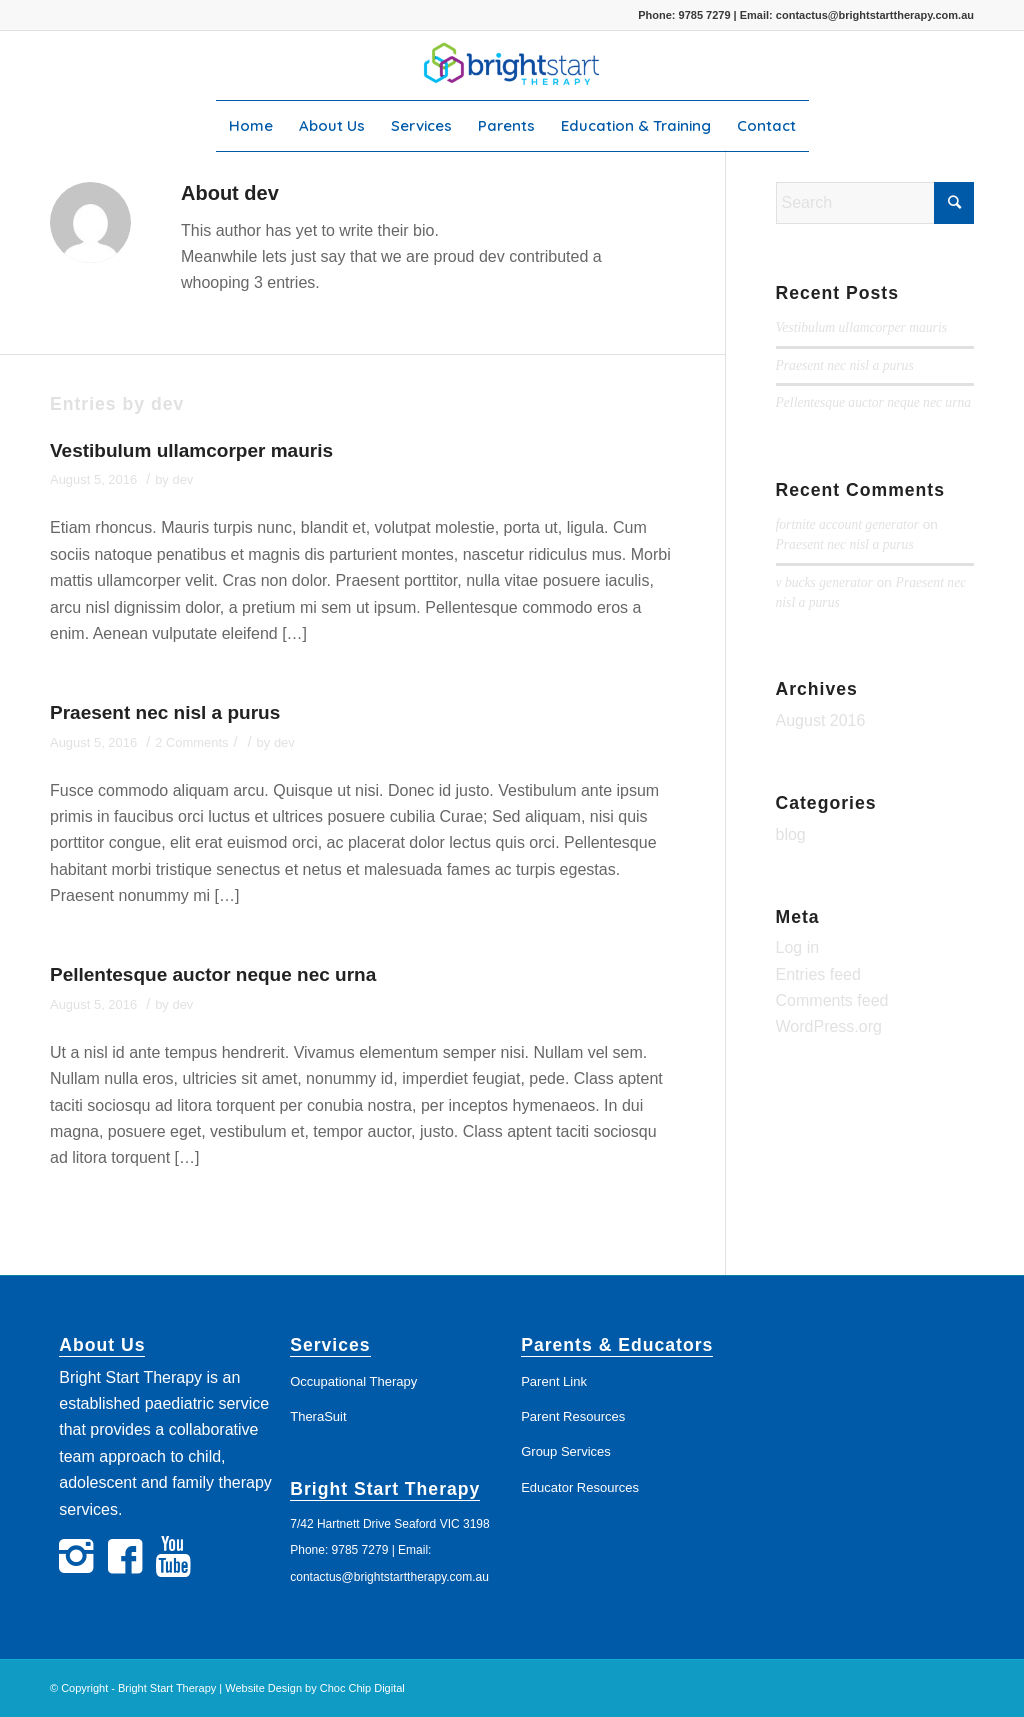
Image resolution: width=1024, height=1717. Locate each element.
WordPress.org (829, 1026)
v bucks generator (824, 582)
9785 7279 (705, 15)
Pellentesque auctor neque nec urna (213, 974)
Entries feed (818, 974)
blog (791, 834)
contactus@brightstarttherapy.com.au (875, 15)
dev (182, 479)
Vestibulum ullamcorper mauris (191, 450)
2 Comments (191, 742)
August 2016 (821, 720)
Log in (798, 947)
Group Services (566, 1451)
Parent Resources (573, 1416)
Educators (665, 1345)
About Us (102, 1345)
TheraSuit (318, 1416)
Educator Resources (580, 1487)
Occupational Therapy (353, 1381)
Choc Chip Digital (362, 1688)
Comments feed (832, 1000)
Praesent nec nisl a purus (165, 712)
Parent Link (554, 1381)
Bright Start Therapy (385, 1489)
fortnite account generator (847, 524)
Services (330, 1345)
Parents (559, 1345)
